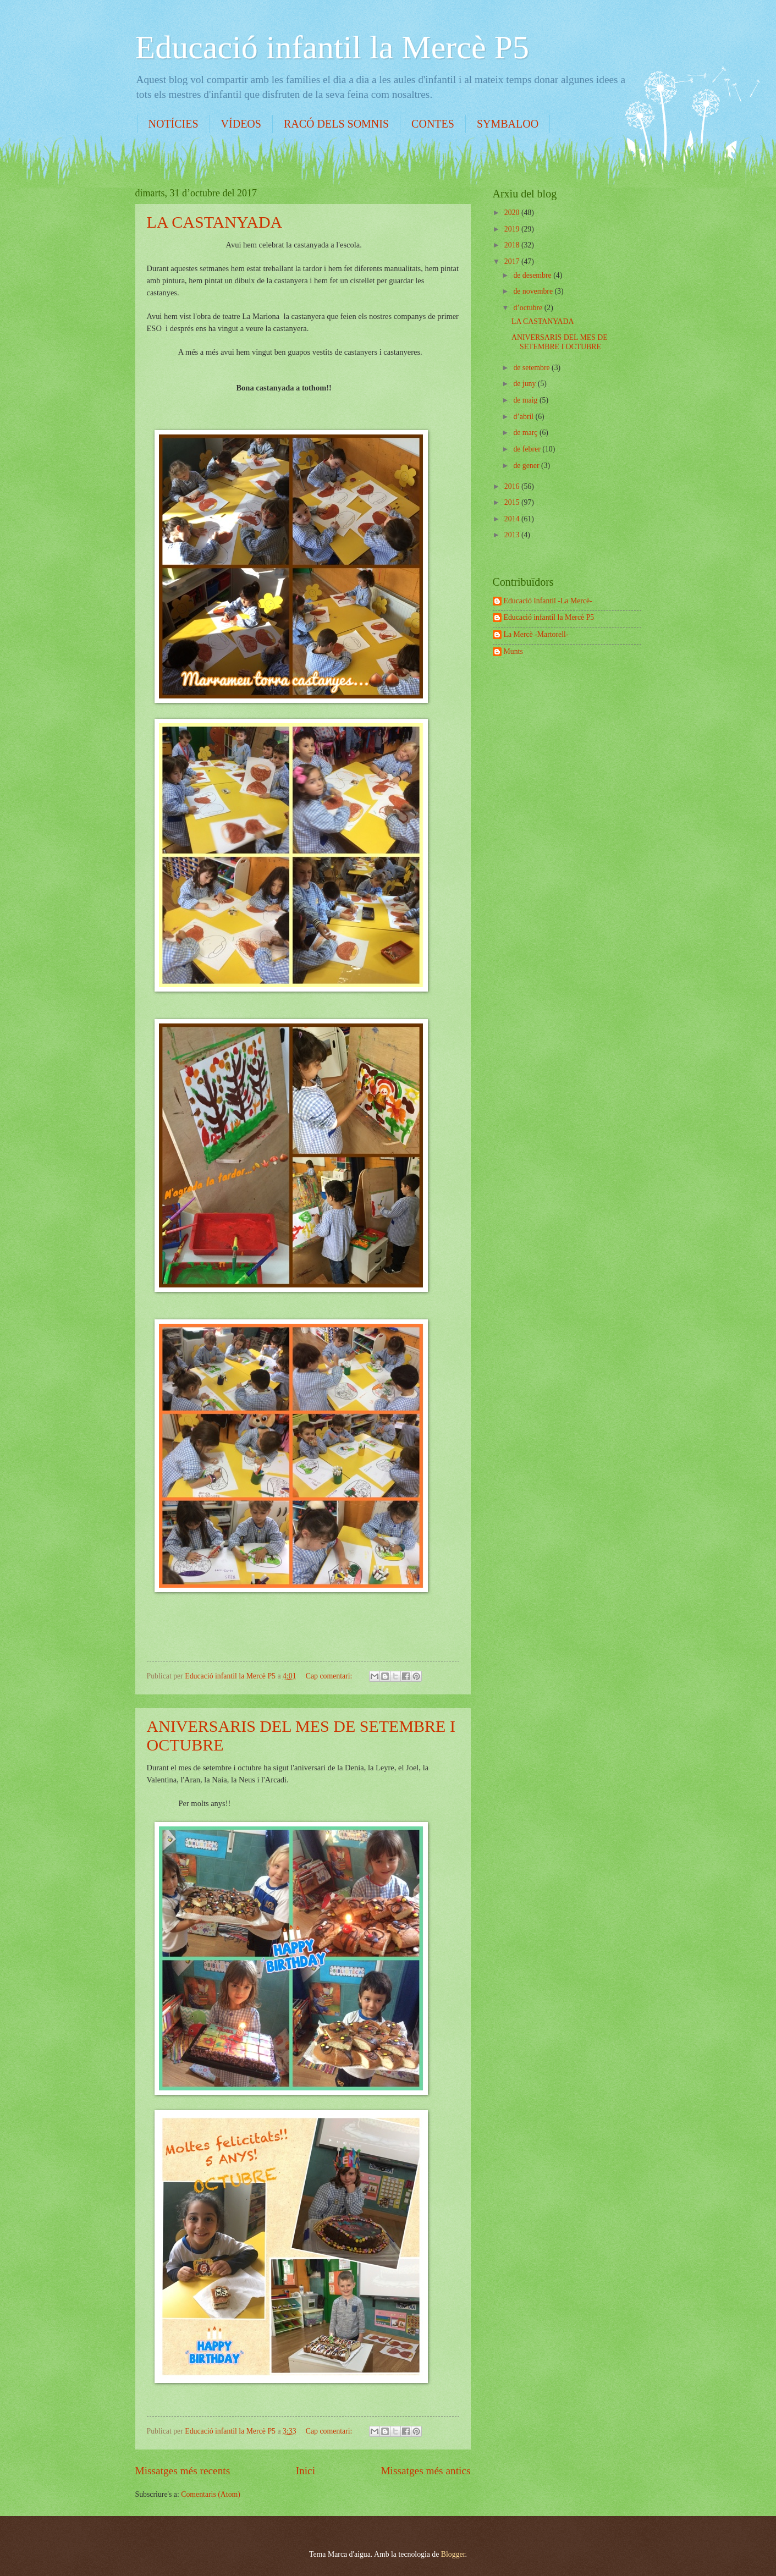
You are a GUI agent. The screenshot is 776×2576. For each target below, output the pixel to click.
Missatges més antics (425, 2470)
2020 (512, 212)
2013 (512, 535)
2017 (512, 261)
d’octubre (528, 308)
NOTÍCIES (173, 124)
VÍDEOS (241, 124)
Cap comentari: (330, 1676)
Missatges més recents (182, 2470)
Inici (305, 2470)
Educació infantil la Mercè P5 (332, 47)
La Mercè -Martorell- (536, 634)
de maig (526, 400)
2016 (512, 486)
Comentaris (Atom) (210, 2494)
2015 (512, 502)
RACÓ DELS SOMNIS (336, 124)
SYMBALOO (507, 124)
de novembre (533, 291)
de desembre (533, 275)
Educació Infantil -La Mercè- (548, 601)
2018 (512, 245)
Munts (513, 651)
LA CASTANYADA (215, 222)
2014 (512, 519)
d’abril (524, 416)
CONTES (432, 124)
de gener (527, 465)
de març (526, 432)
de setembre (532, 368)
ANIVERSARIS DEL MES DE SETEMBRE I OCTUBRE (559, 342)
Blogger (453, 2554)
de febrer (527, 449)
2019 (512, 229)
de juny (525, 383)
